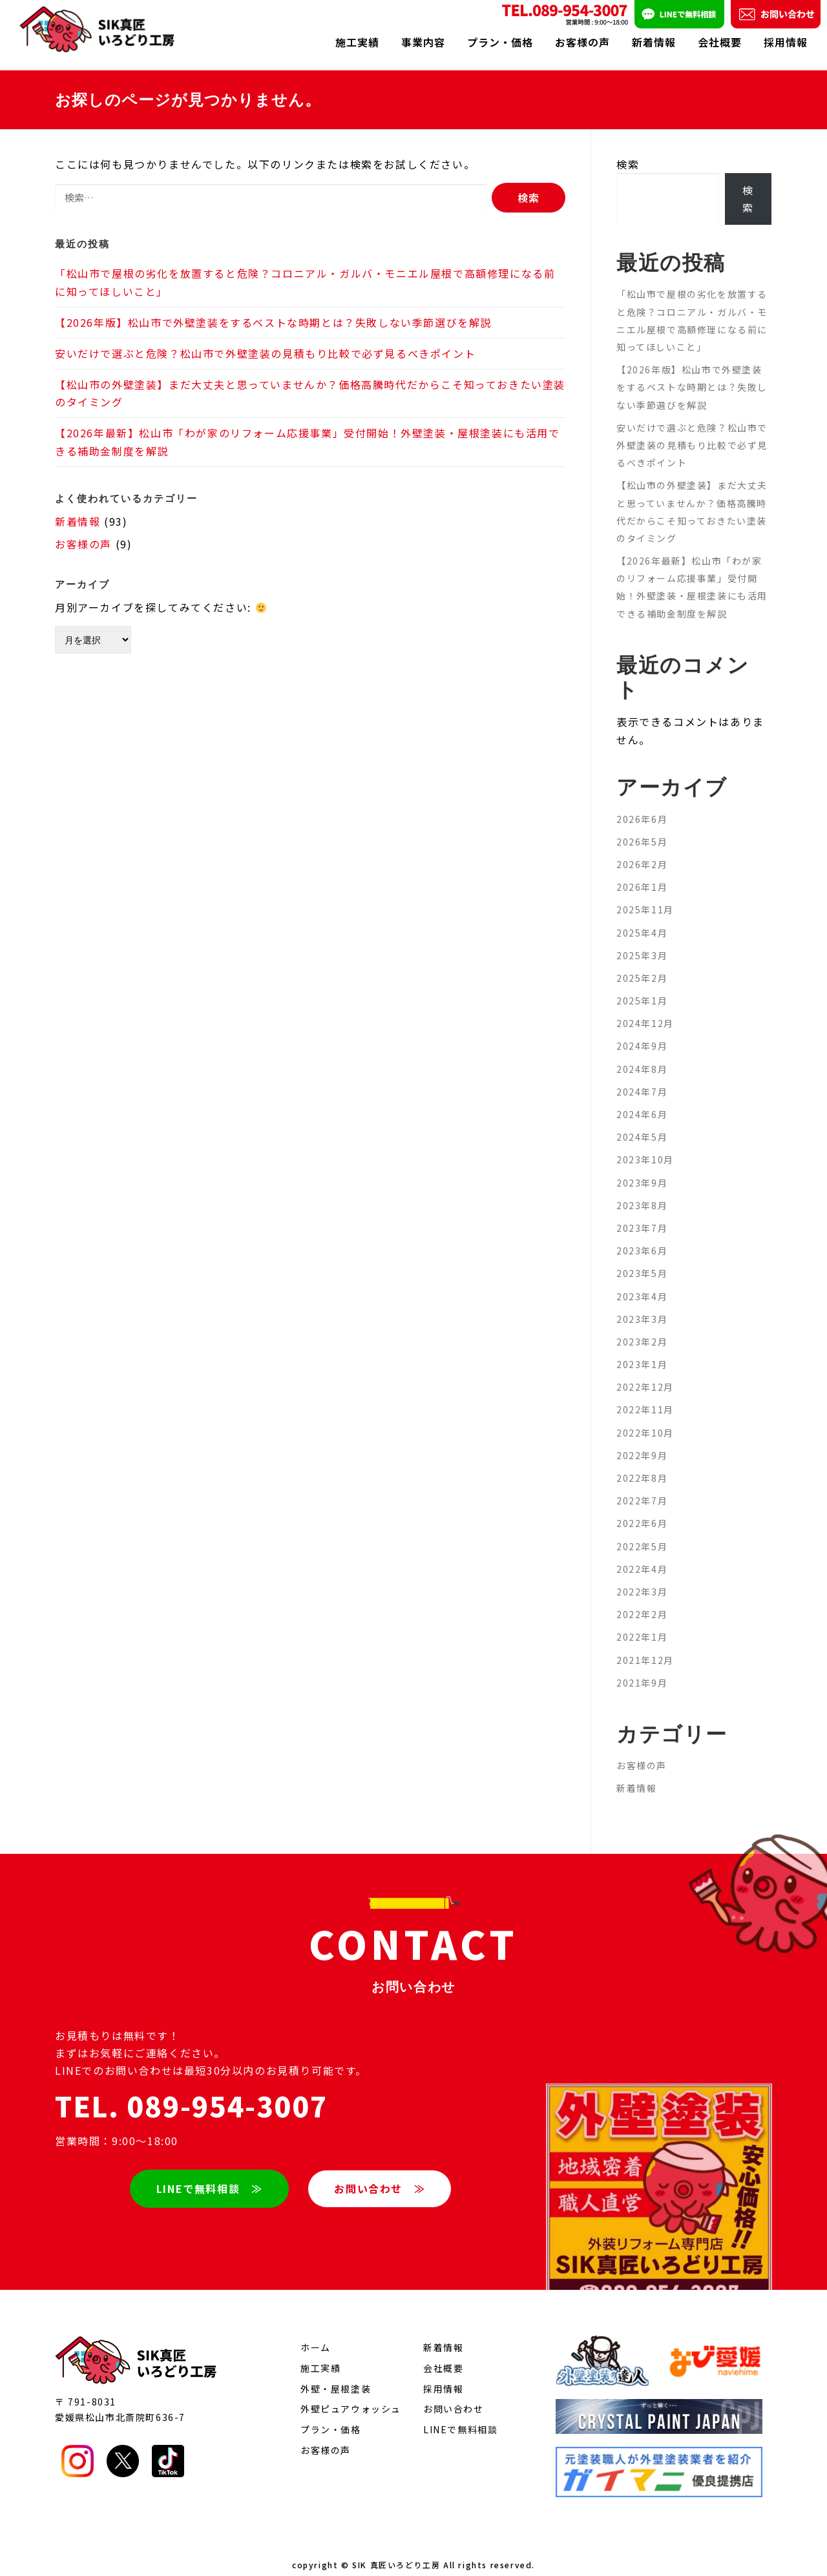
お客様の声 (582, 42)
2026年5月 (641, 830)
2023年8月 (641, 1193)
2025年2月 (641, 966)
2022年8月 (641, 1466)
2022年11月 (645, 1398)
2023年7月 (641, 1216)
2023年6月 (641, 1238)
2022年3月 (641, 1580)
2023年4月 (641, 1284)
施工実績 (357, 42)
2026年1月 (641, 875)
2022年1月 (641, 1625)
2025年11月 (645, 897)
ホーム (315, 2335)
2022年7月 (641, 1488)
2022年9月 (641, 1443)
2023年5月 (641, 1261)
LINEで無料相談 (460, 2417)
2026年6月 (641, 807)
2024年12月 (645, 1011)
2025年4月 (641, 921)
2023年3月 (641, 1307)
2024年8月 (641, 1057)
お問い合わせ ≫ (380, 2176)
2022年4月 (641, 1557)
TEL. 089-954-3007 (191, 2094)
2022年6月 (641, 1511)
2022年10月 (645, 1421)
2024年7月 (641, 1080)
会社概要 (720, 42)
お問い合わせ (453, 2397)
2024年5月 (641, 1125)
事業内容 (423, 42)
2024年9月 (641, 1034)
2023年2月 (641, 1330)
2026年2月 (641, 852)
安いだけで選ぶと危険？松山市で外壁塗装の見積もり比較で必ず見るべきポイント (265, 341)
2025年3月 (641, 943)
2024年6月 (641, 1102)
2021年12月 (645, 1648)
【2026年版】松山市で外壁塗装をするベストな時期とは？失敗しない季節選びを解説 (273, 310)
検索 (627, 152)
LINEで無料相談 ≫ (209, 2176)
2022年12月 (645, 1375)
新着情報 (654, 42)
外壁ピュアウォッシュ (350, 2397)
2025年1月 (641, 988)
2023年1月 (641, 1352)
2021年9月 (641, 1671)
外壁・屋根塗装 (335, 2377)
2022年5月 (641, 1534)
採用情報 (786, 42)
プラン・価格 (500, 42)
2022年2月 (641, 1602)
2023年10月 (645, 1147)
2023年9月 (641, 1171)
